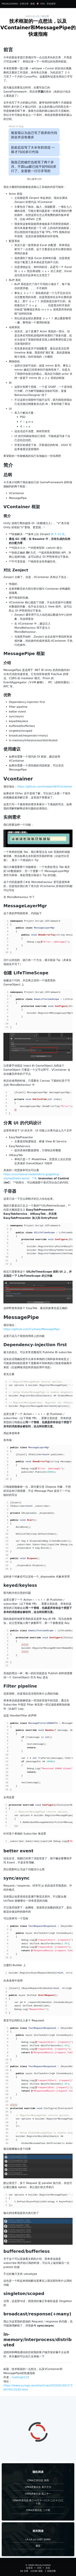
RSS (43, 3)
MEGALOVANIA (10, 3)
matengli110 (20, 2377)
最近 (38, 2545)
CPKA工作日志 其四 (38, 2480)
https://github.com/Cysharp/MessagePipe (31, 1329)
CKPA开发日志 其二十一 (38, 2493)
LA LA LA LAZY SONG (38, 2539)
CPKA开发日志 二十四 (38, 2510)
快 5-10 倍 (57, 534)
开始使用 (51, 3)
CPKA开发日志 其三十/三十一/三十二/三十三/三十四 (38, 2502)
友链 (48, 2568)
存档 (39, 2568)
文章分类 (24, 3)
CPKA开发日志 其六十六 (38, 2487)
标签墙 (29, 2568)
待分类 (45, 16)
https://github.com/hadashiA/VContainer (44, 786)
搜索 (32, 3)
